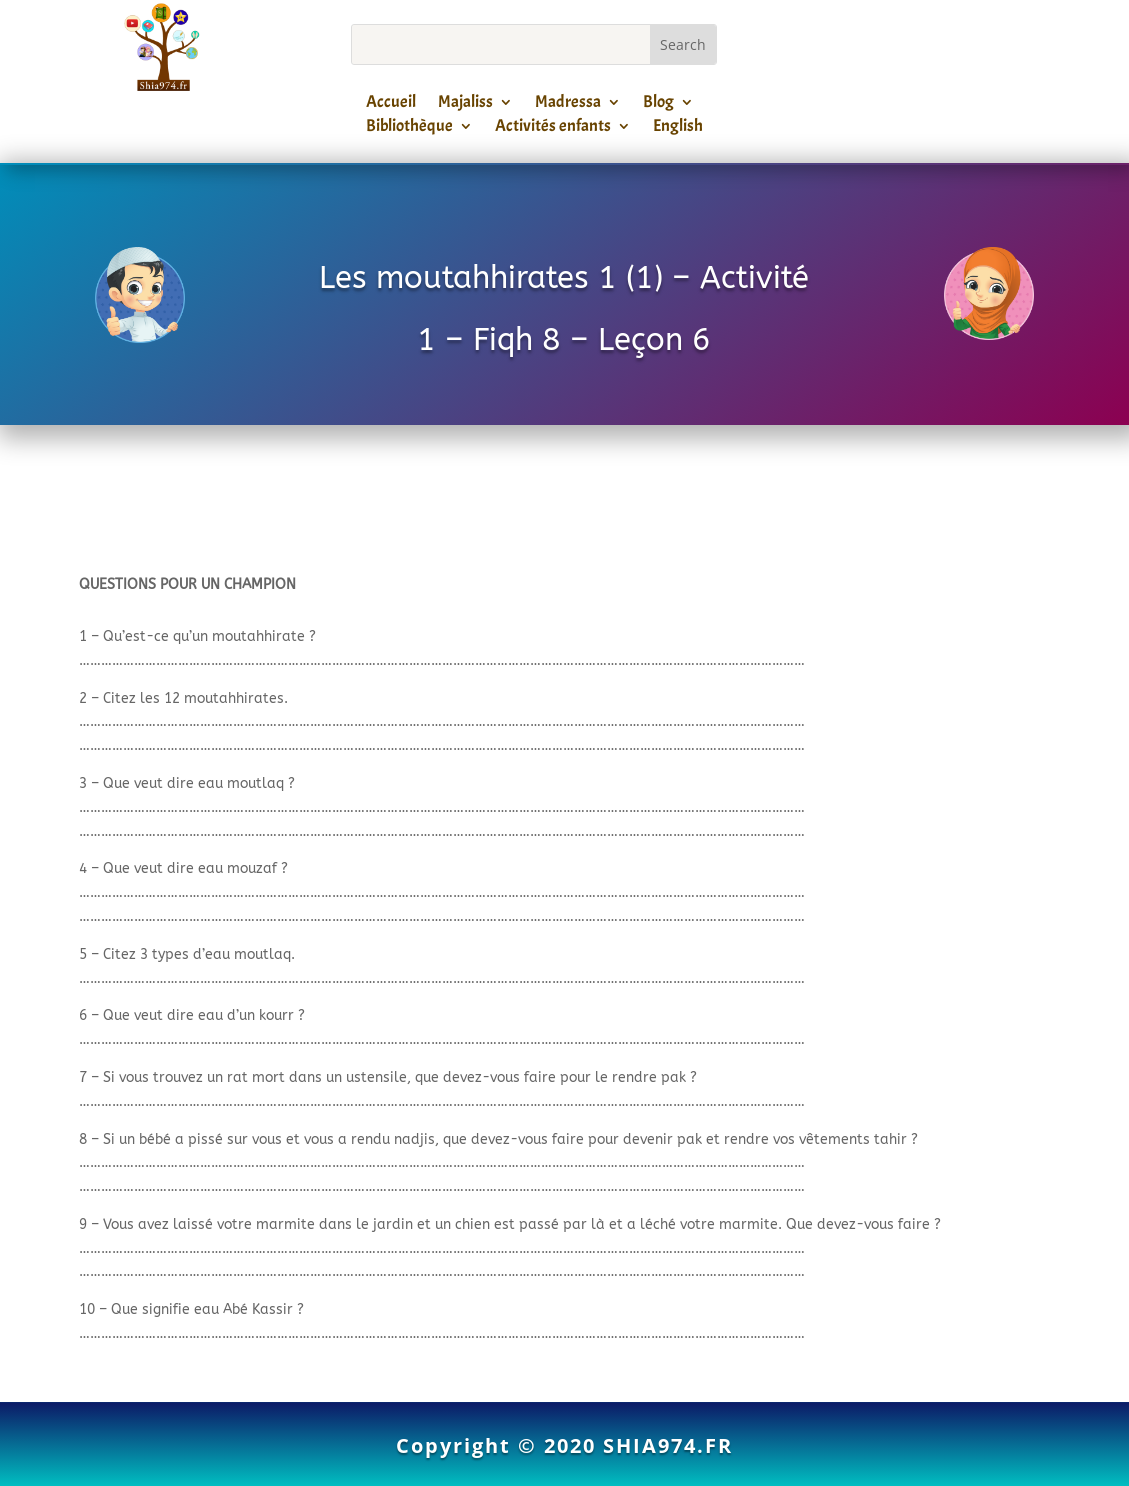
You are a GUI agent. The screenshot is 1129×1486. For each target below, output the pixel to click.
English (678, 129)
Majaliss (465, 105)
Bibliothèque (409, 129)
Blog (658, 105)
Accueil (391, 105)
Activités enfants (553, 129)
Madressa (568, 105)
